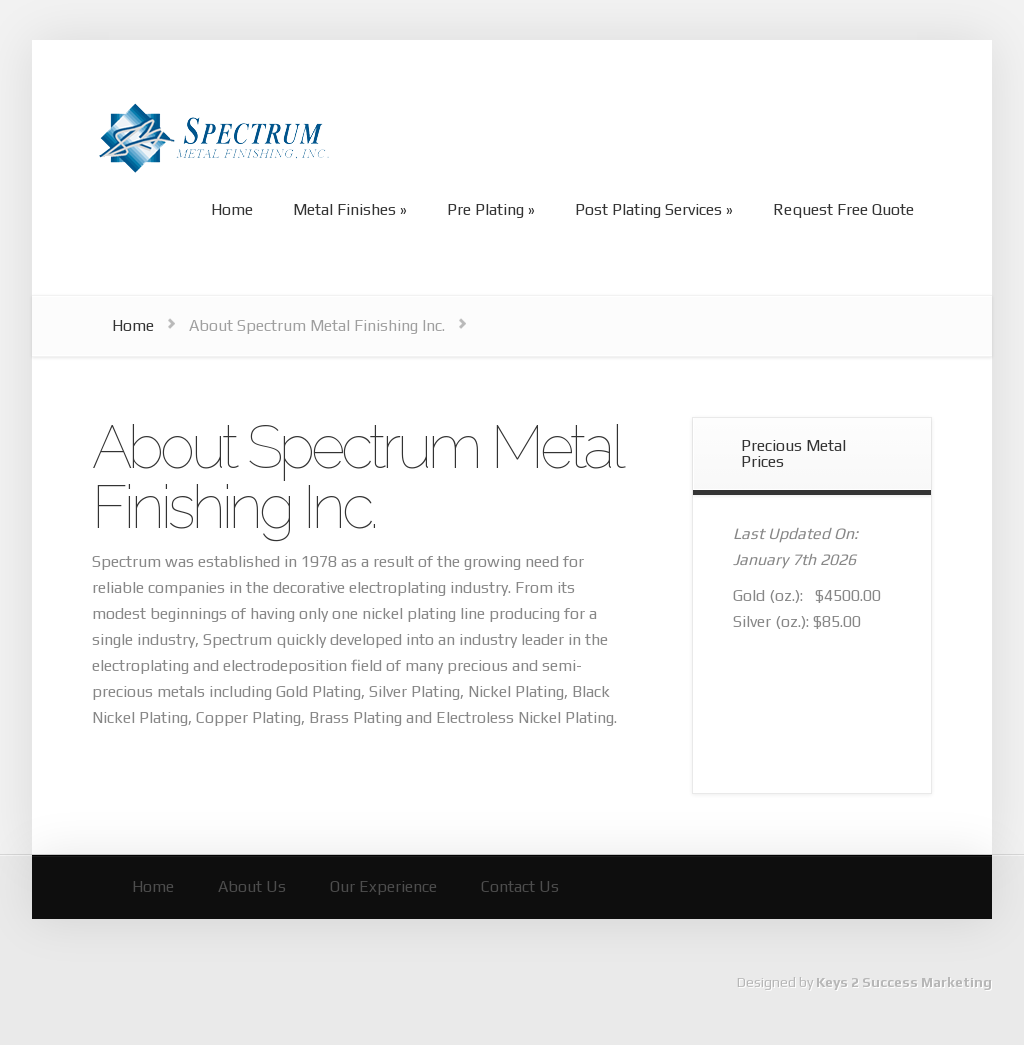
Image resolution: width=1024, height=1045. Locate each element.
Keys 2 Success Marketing (904, 982)
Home (133, 325)
